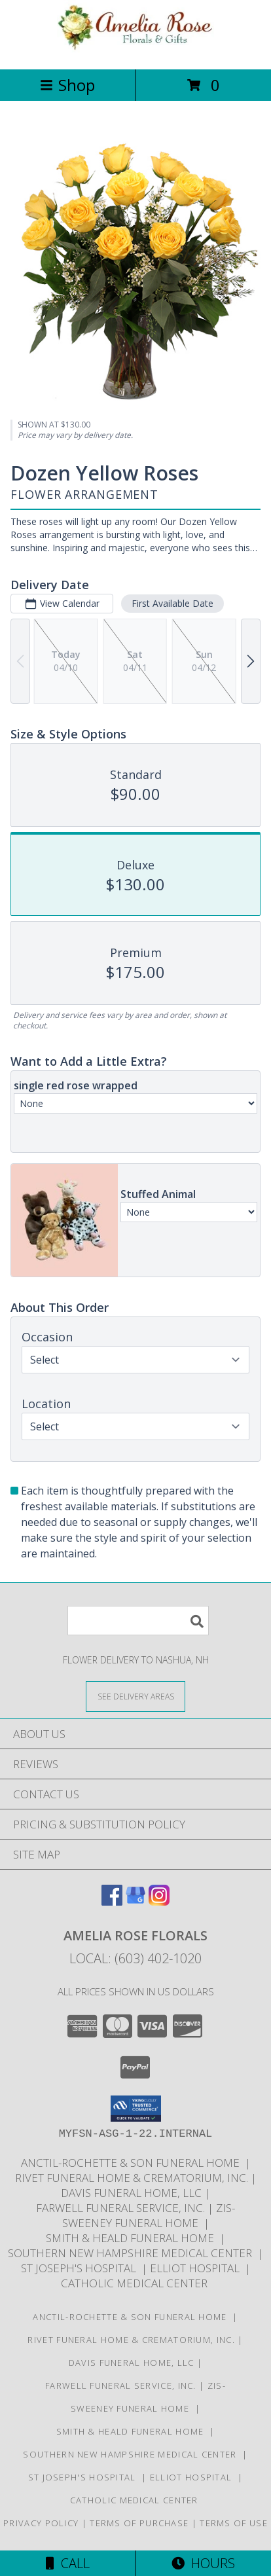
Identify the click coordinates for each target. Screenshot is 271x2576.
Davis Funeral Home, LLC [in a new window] (132, 2192)
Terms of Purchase (139, 2523)
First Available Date (172, 603)
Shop (67, 85)
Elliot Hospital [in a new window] (197, 2268)
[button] (136, 2108)
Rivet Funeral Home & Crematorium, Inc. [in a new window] (133, 2177)
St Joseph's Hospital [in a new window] (81, 2268)
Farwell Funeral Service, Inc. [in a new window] (122, 2207)
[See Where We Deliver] (135, 1696)
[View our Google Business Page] (135, 1901)
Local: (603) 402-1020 (135, 1958)
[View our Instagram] (159, 1901)
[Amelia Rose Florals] (135, 50)
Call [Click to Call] (68, 2563)
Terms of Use (234, 2523)
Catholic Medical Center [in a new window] (135, 2283)
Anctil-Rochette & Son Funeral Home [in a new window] (133, 2162)
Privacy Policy (41, 2523)
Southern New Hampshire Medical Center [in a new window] (132, 2252)
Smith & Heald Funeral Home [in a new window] (132, 2237)
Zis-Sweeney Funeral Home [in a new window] (149, 2215)
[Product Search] (138, 1620)
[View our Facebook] (111, 1901)
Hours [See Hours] (203, 2563)
